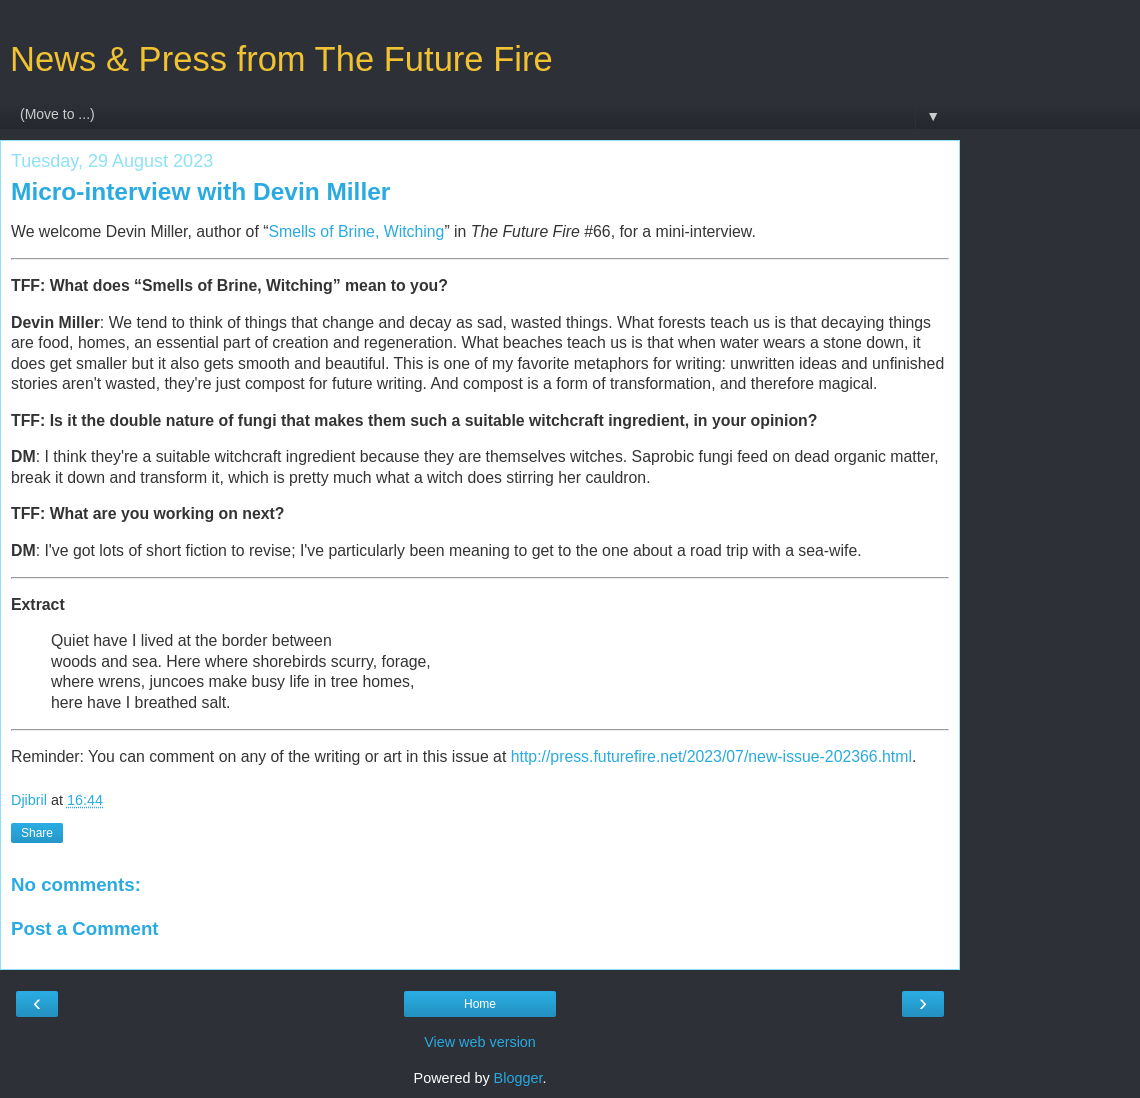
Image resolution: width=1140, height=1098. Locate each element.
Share (37, 833)
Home (480, 1004)
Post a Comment (85, 928)
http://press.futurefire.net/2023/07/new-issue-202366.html (711, 756)
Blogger (518, 1078)
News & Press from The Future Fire (281, 59)
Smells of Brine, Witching (356, 231)
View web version (480, 1042)
